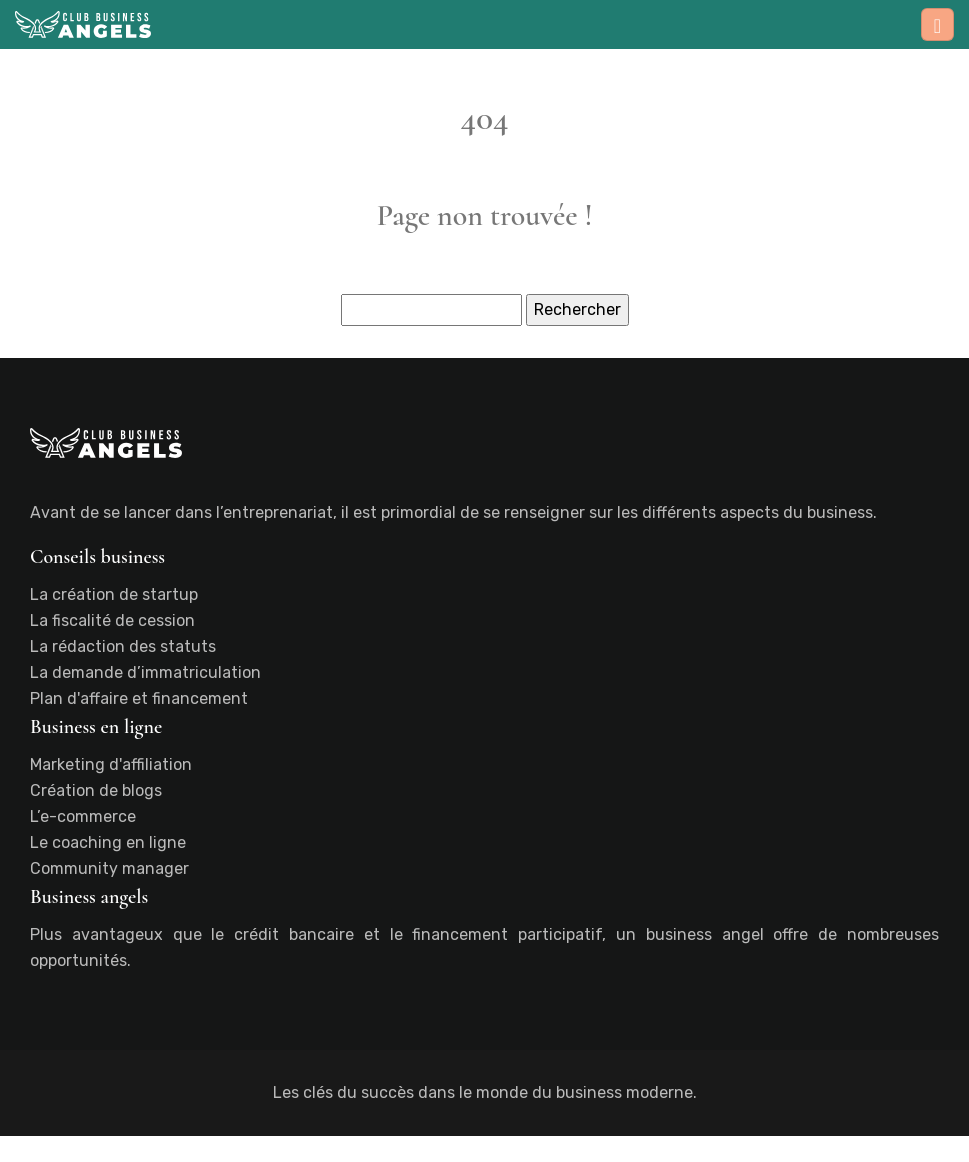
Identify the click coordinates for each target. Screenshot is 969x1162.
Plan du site (484, 1148)
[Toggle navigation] (937, 24)
